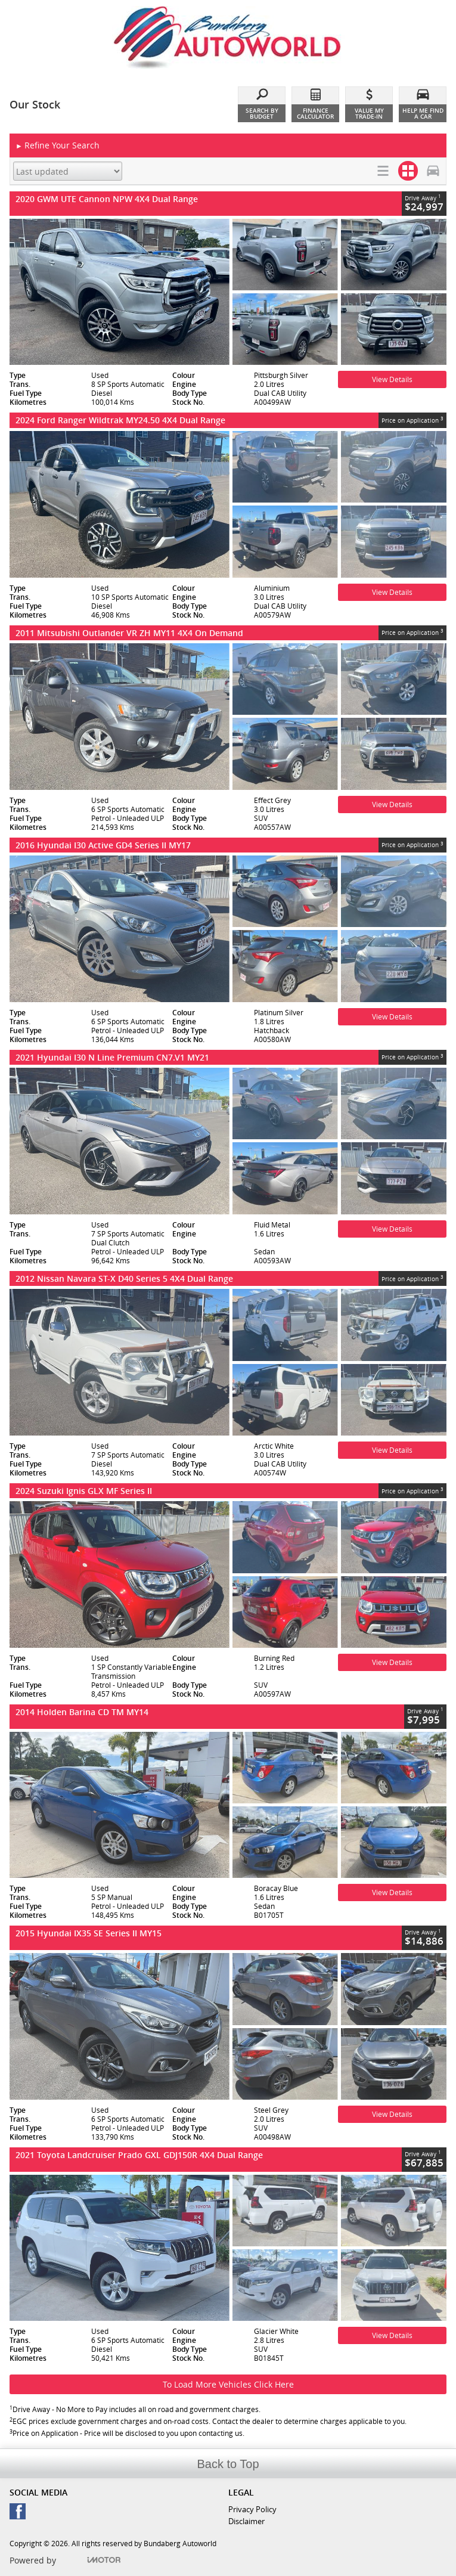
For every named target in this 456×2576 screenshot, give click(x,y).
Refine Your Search (57, 146)
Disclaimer (246, 2521)
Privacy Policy (252, 2509)
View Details (392, 379)
